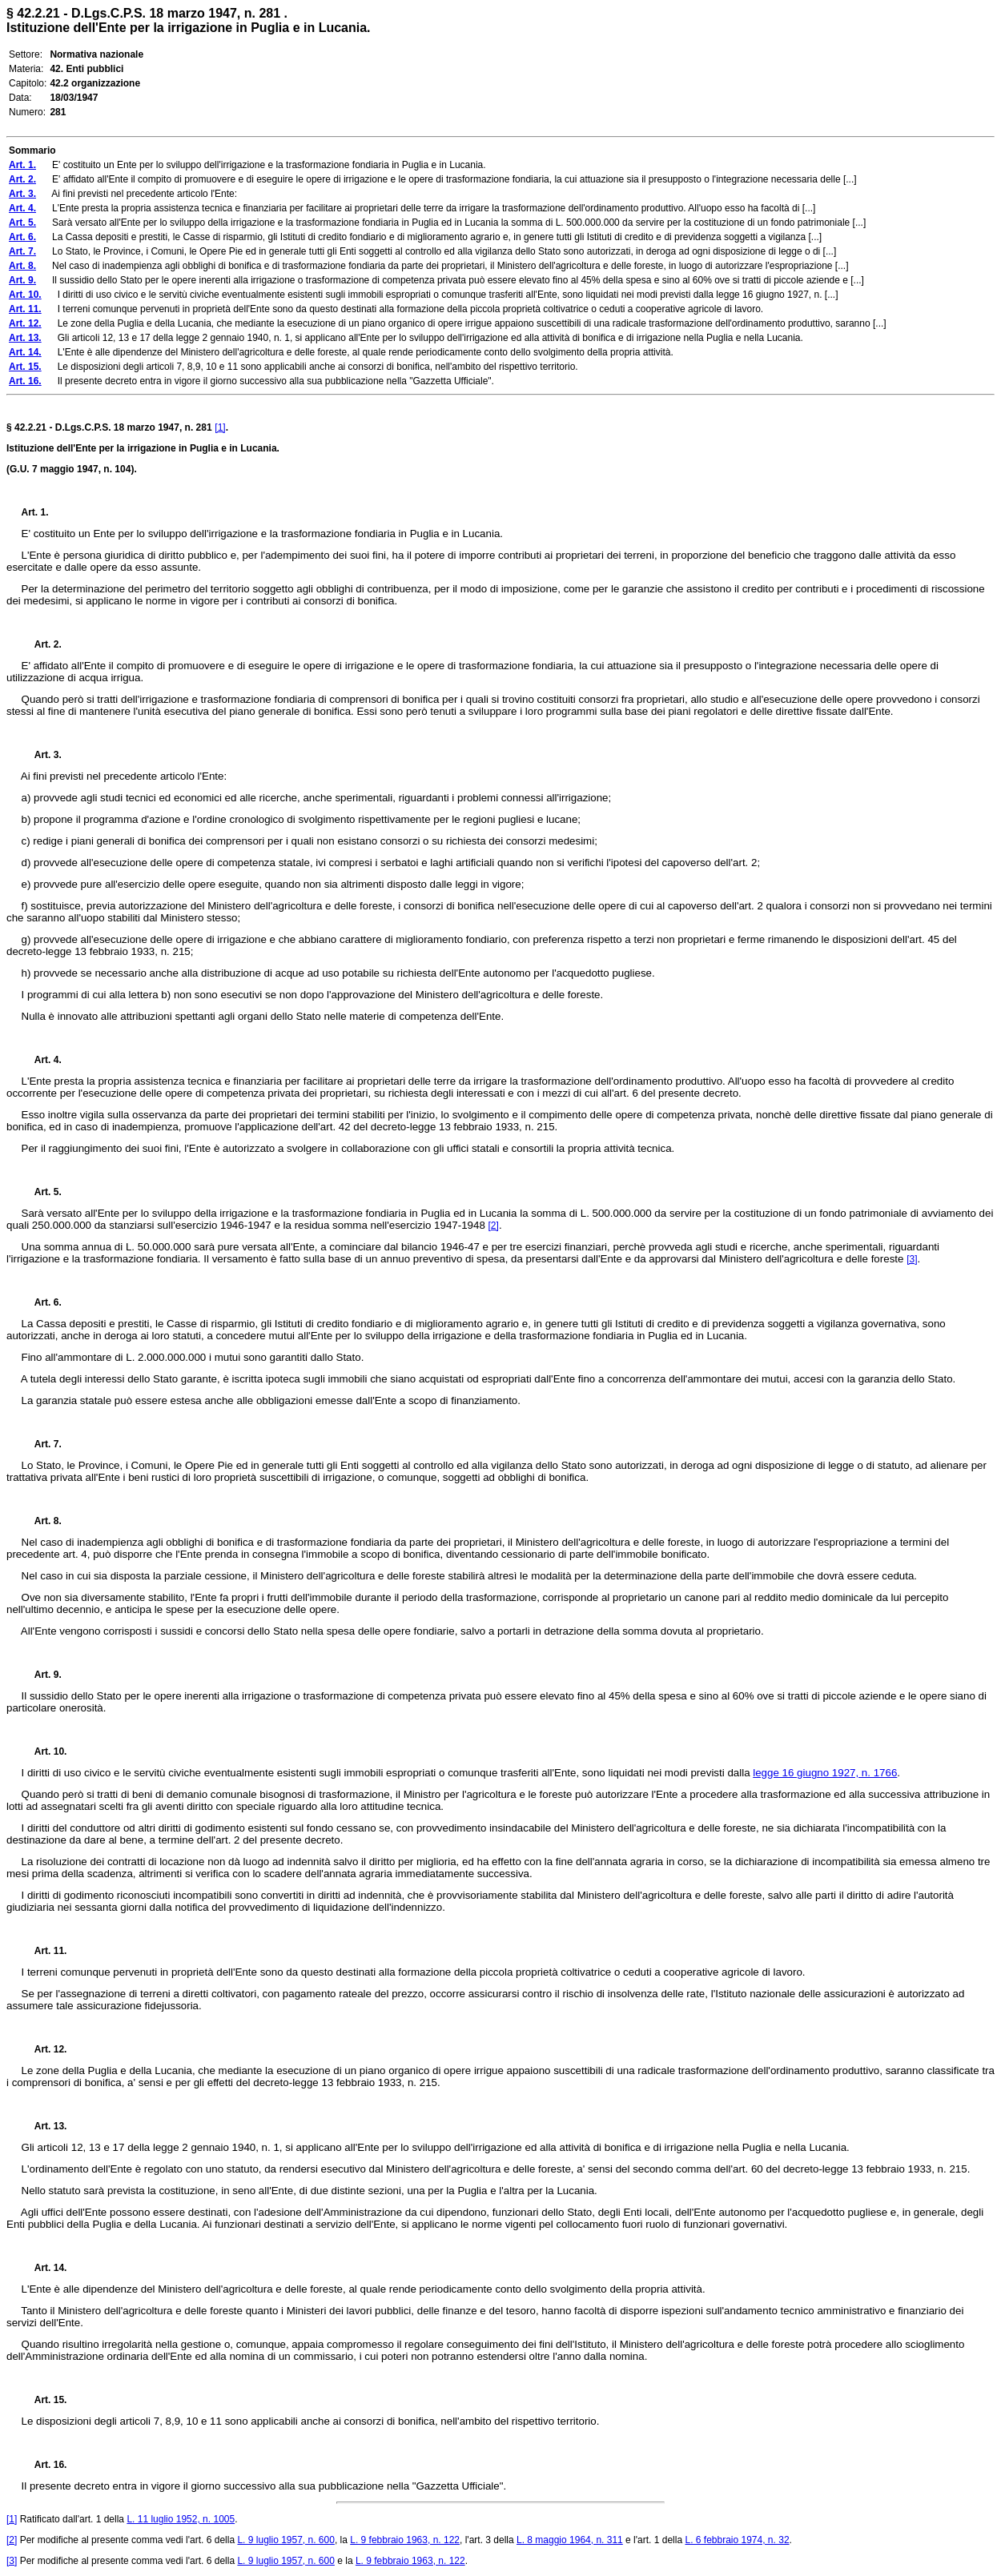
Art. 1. (35, 512)
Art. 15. (44, 2399)
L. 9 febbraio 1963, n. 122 (405, 2540)
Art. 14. (44, 2267)
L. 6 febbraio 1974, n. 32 (737, 2540)
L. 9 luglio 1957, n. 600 (285, 2540)
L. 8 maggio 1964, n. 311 (570, 2540)
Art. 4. (42, 1059)
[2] (493, 1225)
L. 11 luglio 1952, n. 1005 (181, 2519)
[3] (912, 1259)
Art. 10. (44, 1751)
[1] (220, 427)
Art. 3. (42, 754)
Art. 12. (44, 2049)
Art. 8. (42, 1521)
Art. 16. (44, 2464)
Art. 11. (44, 1950)
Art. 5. (42, 1192)
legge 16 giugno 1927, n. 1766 (825, 1773)
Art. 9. (42, 1674)
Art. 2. (42, 644)
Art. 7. (42, 1444)
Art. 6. (42, 1302)
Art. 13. (44, 2126)
